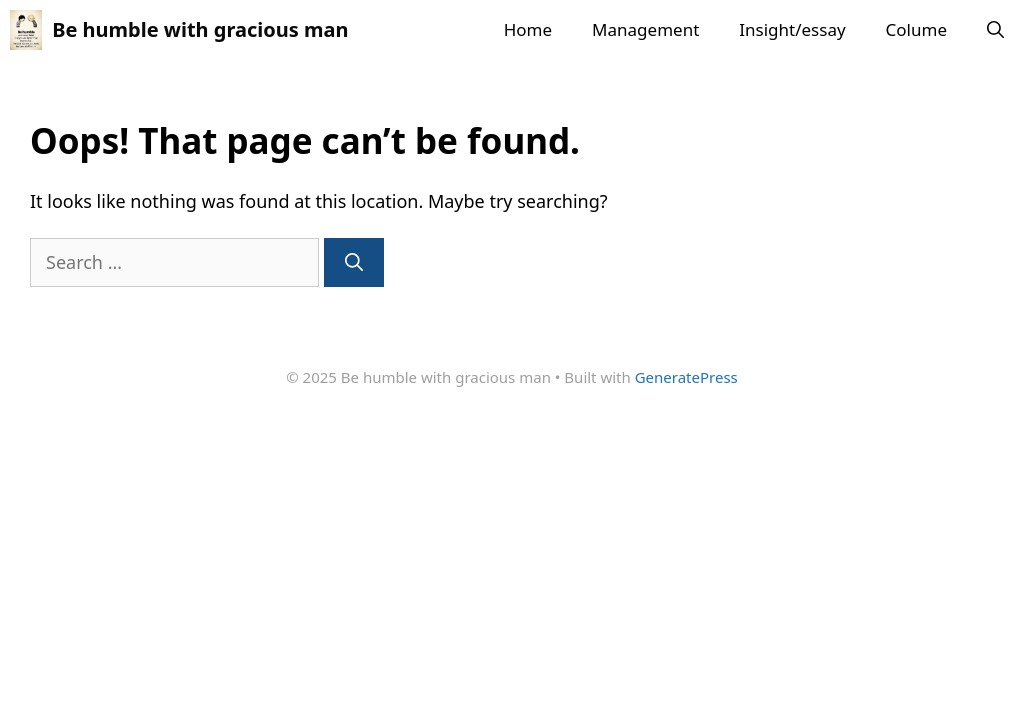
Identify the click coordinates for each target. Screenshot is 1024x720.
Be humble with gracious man (200, 29)
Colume (916, 29)
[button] (995, 30)
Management (645, 29)
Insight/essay (792, 29)
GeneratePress (686, 377)
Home (528, 29)
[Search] (354, 262)
